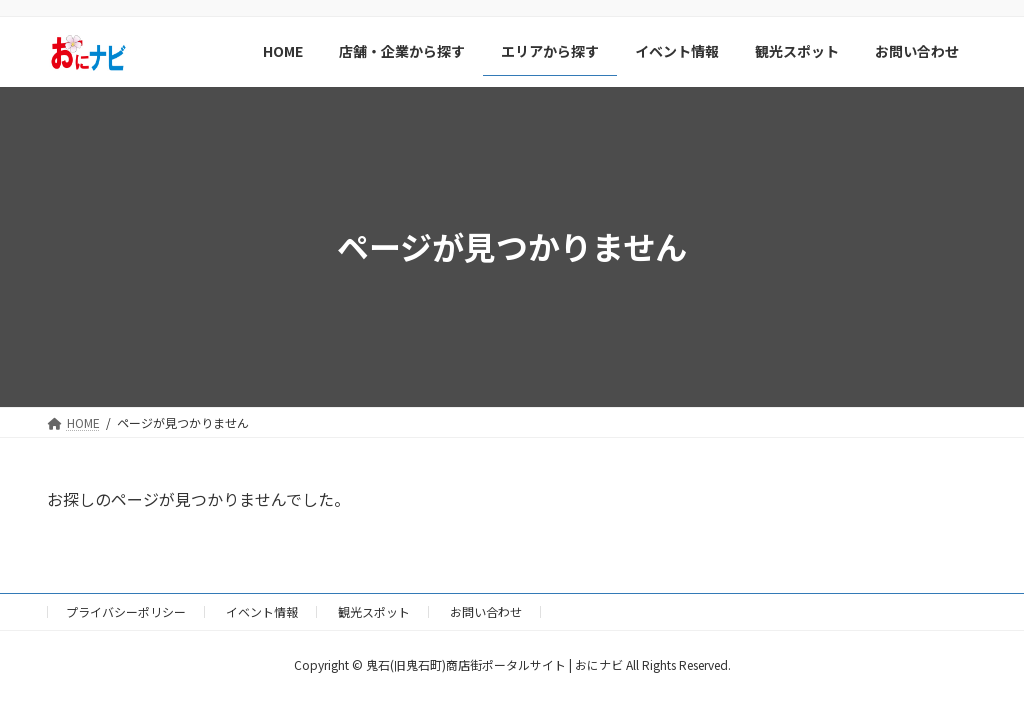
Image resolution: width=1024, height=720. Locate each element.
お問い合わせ (486, 611)
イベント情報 (262, 611)
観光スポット (374, 611)
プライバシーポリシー (126, 611)
